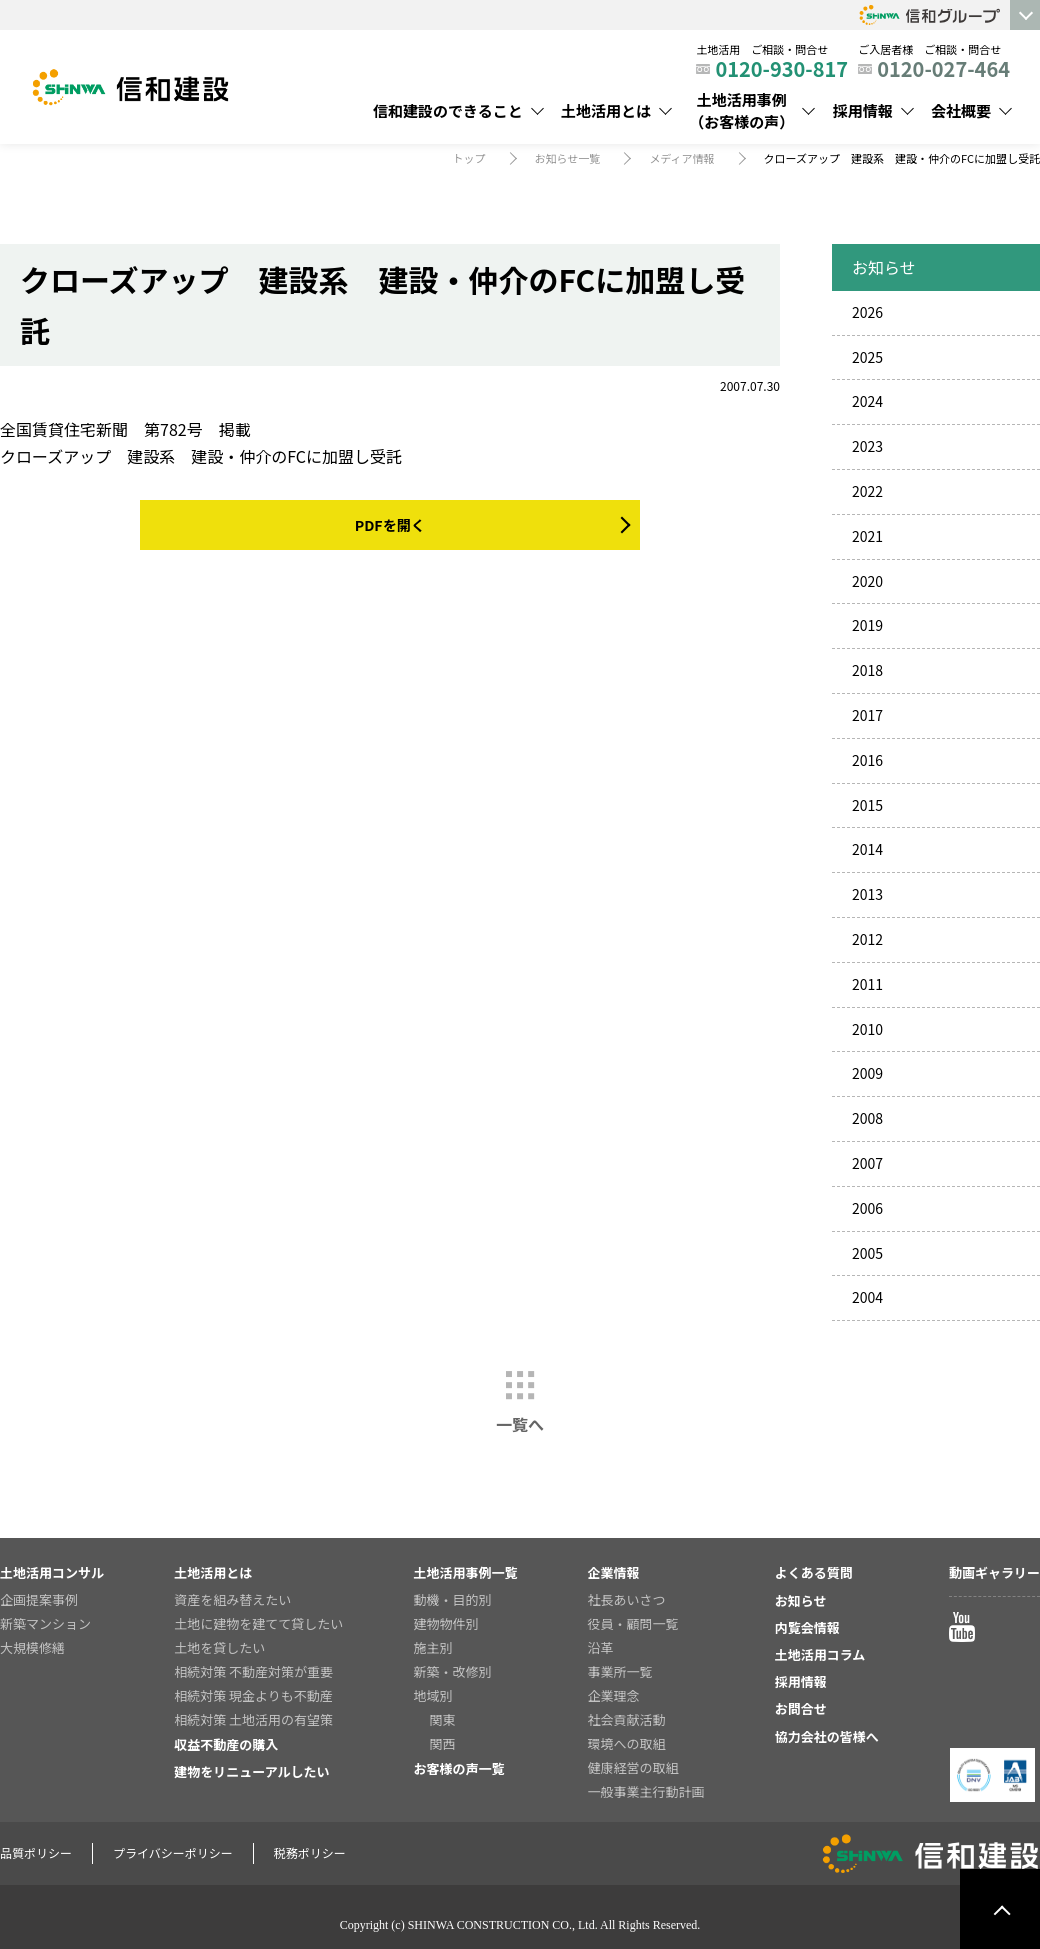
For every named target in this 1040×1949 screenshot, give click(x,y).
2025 (867, 357)
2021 (867, 536)
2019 (867, 625)
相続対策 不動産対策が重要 (253, 1671)
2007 (867, 1163)
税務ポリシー (310, 1852)
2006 (867, 1208)
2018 (867, 670)
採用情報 (863, 110)
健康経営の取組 (633, 1767)
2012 (867, 939)
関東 (442, 1719)
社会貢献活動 (627, 1719)
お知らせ (801, 1600)
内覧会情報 (807, 1627)
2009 (867, 1073)
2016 (867, 760)
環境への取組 (627, 1743)
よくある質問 (814, 1572)
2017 (867, 715)
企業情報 (614, 1572)
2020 (867, 581)
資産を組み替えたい (232, 1599)
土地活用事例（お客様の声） (741, 111)
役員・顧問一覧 (633, 1623)
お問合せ (801, 1708)
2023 (867, 446)
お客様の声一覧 (458, 1768)
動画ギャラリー (994, 1572)
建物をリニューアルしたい (251, 1771)
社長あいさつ (627, 1599)
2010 (867, 1029)
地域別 (432, 1695)
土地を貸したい (219, 1647)
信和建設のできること (448, 110)
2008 (867, 1118)
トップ (469, 158)
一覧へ (520, 1424)
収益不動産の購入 (226, 1744)
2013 (867, 894)
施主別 (432, 1647)
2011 (867, 984)
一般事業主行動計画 (646, 1791)
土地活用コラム (820, 1654)
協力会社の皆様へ (827, 1736)
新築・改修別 (452, 1671)
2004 (867, 1297)
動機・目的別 (452, 1599)
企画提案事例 (39, 1599)
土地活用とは (606, 110)
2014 (867, 849)
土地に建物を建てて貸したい (258, 1623)
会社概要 (961, 110)
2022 (867, 491)
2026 (867, 312)
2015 (867, 805)
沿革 (601, 1647)
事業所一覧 (620, 1671)
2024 (867, 401)
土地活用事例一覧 (465, 1572)
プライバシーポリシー (173, 1852)
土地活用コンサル (52, 1572)
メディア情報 (681, 158)
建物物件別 (445, 1623)
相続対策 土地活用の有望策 (253, 1719)
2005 (867, 1253)
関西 (442, 1743)
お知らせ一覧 (568, 158)
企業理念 (614, 1695)
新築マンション (45, 1623)
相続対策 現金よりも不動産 (253, 1695)
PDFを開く (389, 525)
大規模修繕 (32, 1647)
